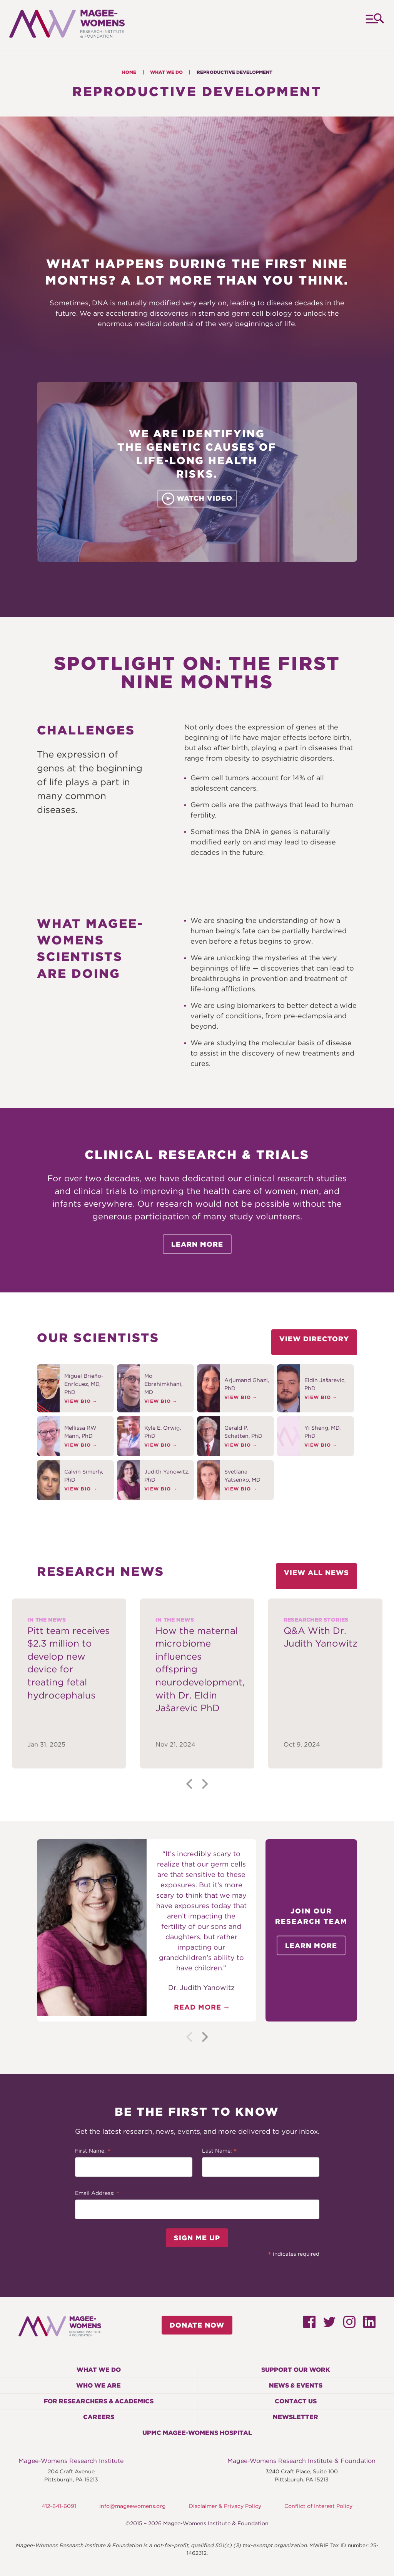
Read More (197, 2007)
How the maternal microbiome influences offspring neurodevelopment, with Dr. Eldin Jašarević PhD (197, 1669)
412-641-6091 (59, 2506)
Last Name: (219, 2151)
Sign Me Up (197, 2238)
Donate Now (197, 2325)
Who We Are (98, 2385)
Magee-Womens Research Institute (71, 2460)
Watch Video (197, 499)
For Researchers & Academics (99, 2401)
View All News (316, 1573)
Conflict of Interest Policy (318, 2506)
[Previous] (190, 1783)
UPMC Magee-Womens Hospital (197, 2432)
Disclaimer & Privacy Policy (225, 2506)
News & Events (295, 2385)
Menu (374, 25)
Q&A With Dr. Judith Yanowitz (320, 1637)
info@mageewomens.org (132, 2506)
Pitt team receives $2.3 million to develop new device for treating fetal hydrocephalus (68, 1663)
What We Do (166, 72)
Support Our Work (295, 2369)
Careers (98, 2417)
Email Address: (97, 2193)
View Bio (77, 1401)
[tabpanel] (197, 1683)
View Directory (314, 1339)
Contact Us (296, 2401)
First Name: (93, 2151)
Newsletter (295, 2417)
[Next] (203, 1783)
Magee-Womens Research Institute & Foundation (301, 2460)
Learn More (197, 1244)
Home (129, 72)
